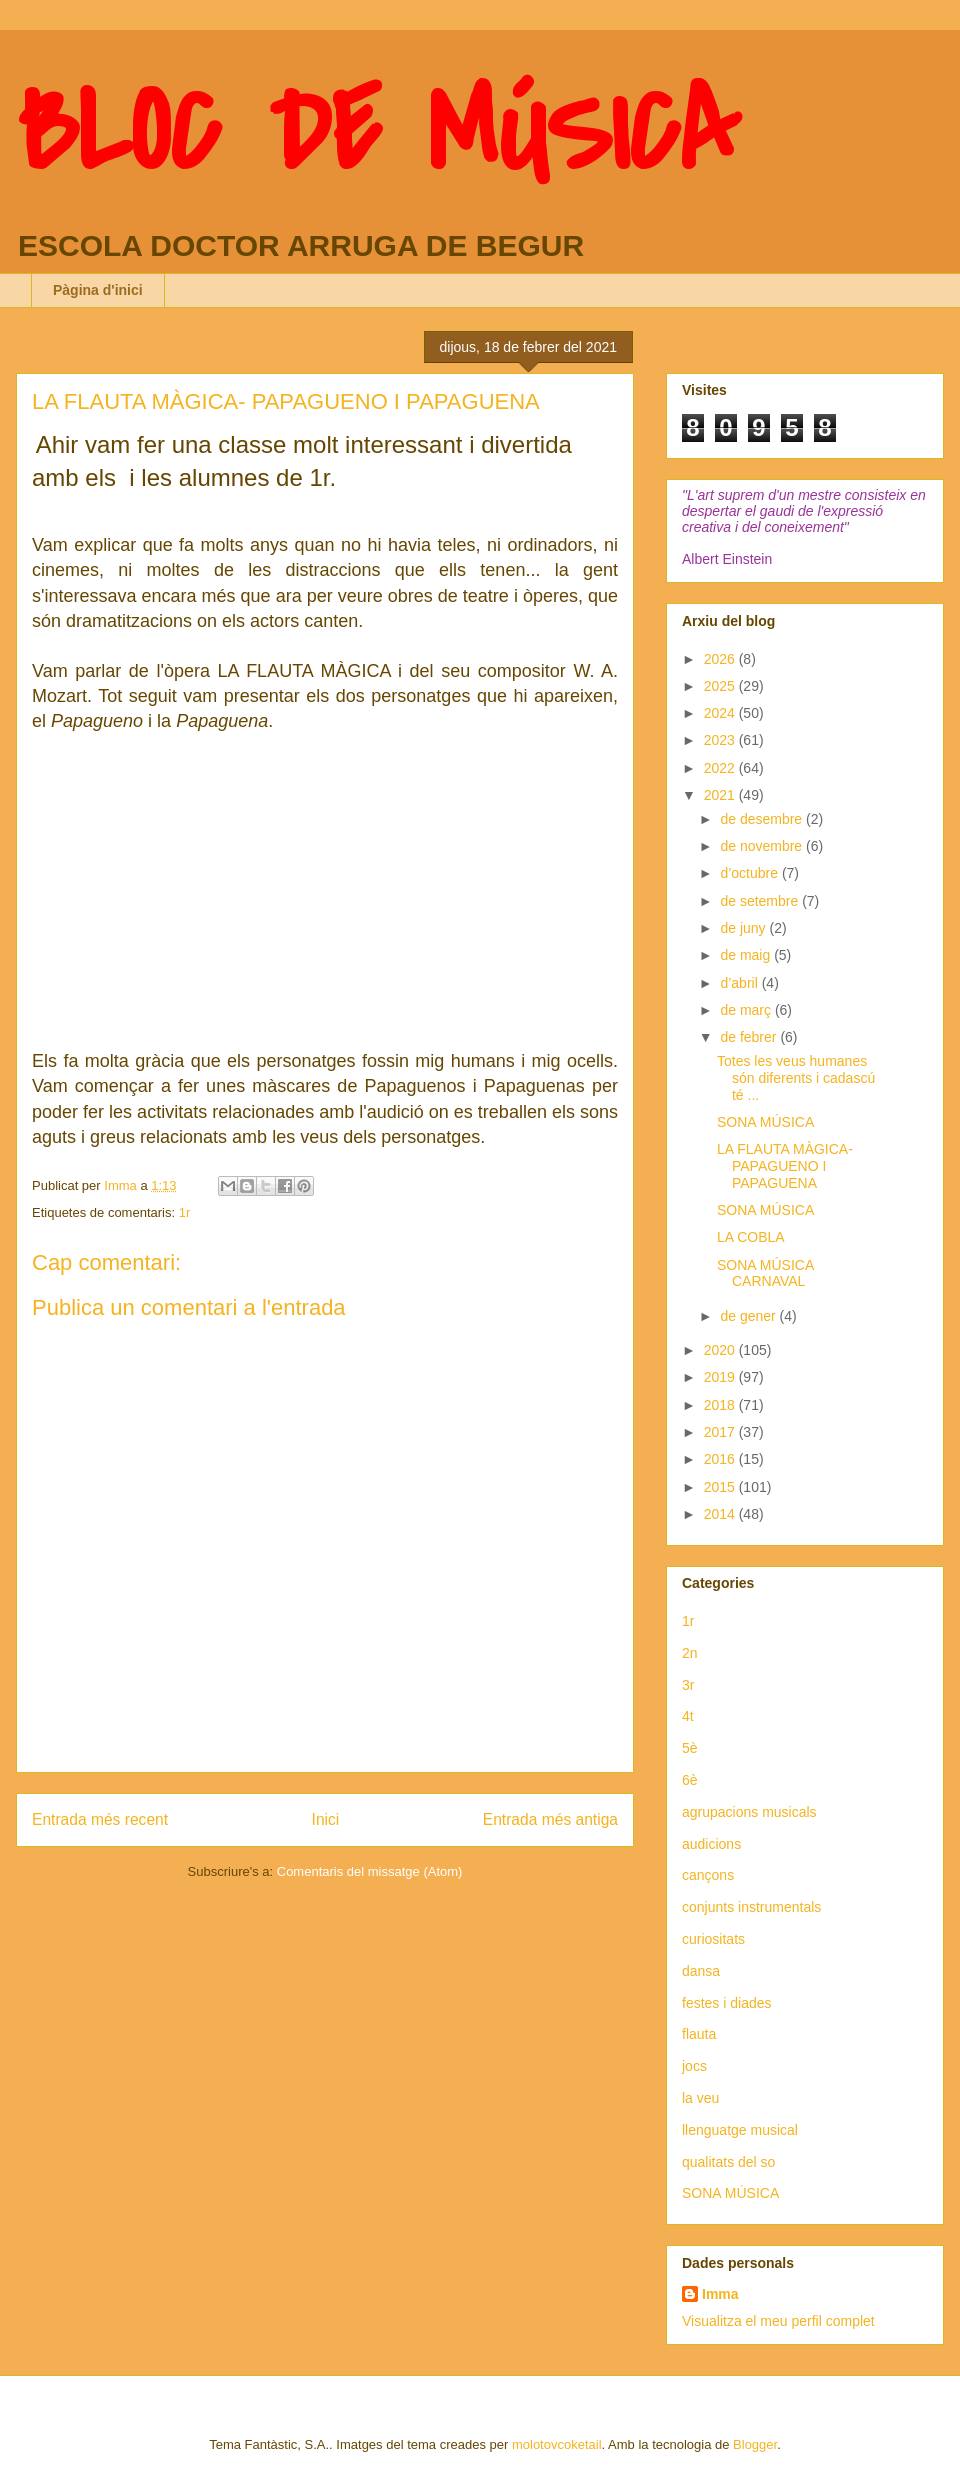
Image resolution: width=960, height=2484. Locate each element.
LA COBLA (751, 1237)
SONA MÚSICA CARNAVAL (765, 1273)
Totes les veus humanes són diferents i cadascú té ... (796, 1078)
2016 (721, 1459)
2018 (721, 1405)
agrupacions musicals (749, 1812)
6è (690, 1780)
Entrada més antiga (550, 1819)
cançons (708, 1875)
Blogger (755, 2444)
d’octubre (750, 873)
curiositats (713, 1939)
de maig (747, 955)
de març (747, 1010)
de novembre (763, 846)
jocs (694, 2066)
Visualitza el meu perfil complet (778, 2321)
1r (185, 1212)
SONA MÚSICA (765, 1122)
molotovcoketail (557, 2444)
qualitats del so (728, 2162)
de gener (749, 1316)
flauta (699, 2034)
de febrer (750, 1037)
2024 (721, 713)
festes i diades (727, 2003)
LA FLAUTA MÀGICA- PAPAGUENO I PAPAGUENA (785, 1166)
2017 (721, 1432)
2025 (721, 686)
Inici (326, 1819)
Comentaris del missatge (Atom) (370, 1871)
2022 (721, 768)
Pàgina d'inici (98, 290)
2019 (721, 1377)
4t (688, 1716)
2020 (721, 1350)
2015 (721, 1487)
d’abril (740, 983)
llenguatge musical (740, 2130)
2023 (721, 740)
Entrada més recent (100, 1819)
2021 (721, 795)
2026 (721, 659)
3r (688, 1685)
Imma (720, 2294)
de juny (744, 928)
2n (690, 1653)
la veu (700, 2098)
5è (690, 1748)
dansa (701, 1971)
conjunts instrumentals (751, 1907)
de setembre (761, 901)
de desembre (763, 819)
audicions (711, 1844)
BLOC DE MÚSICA (377, 133)
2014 (721, 1514)
